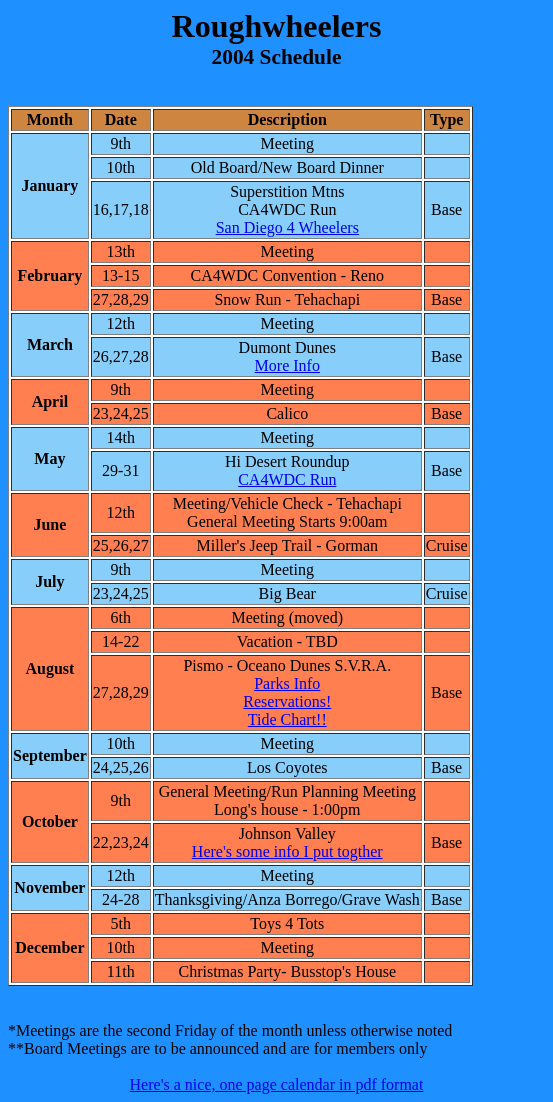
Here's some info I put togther (287, 851)
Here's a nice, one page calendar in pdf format (277, 1084)
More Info (287, 365)
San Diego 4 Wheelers (287, 227)
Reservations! (287, 701)
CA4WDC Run (287, 479)
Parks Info (287, 683)
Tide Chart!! (287, 719)
